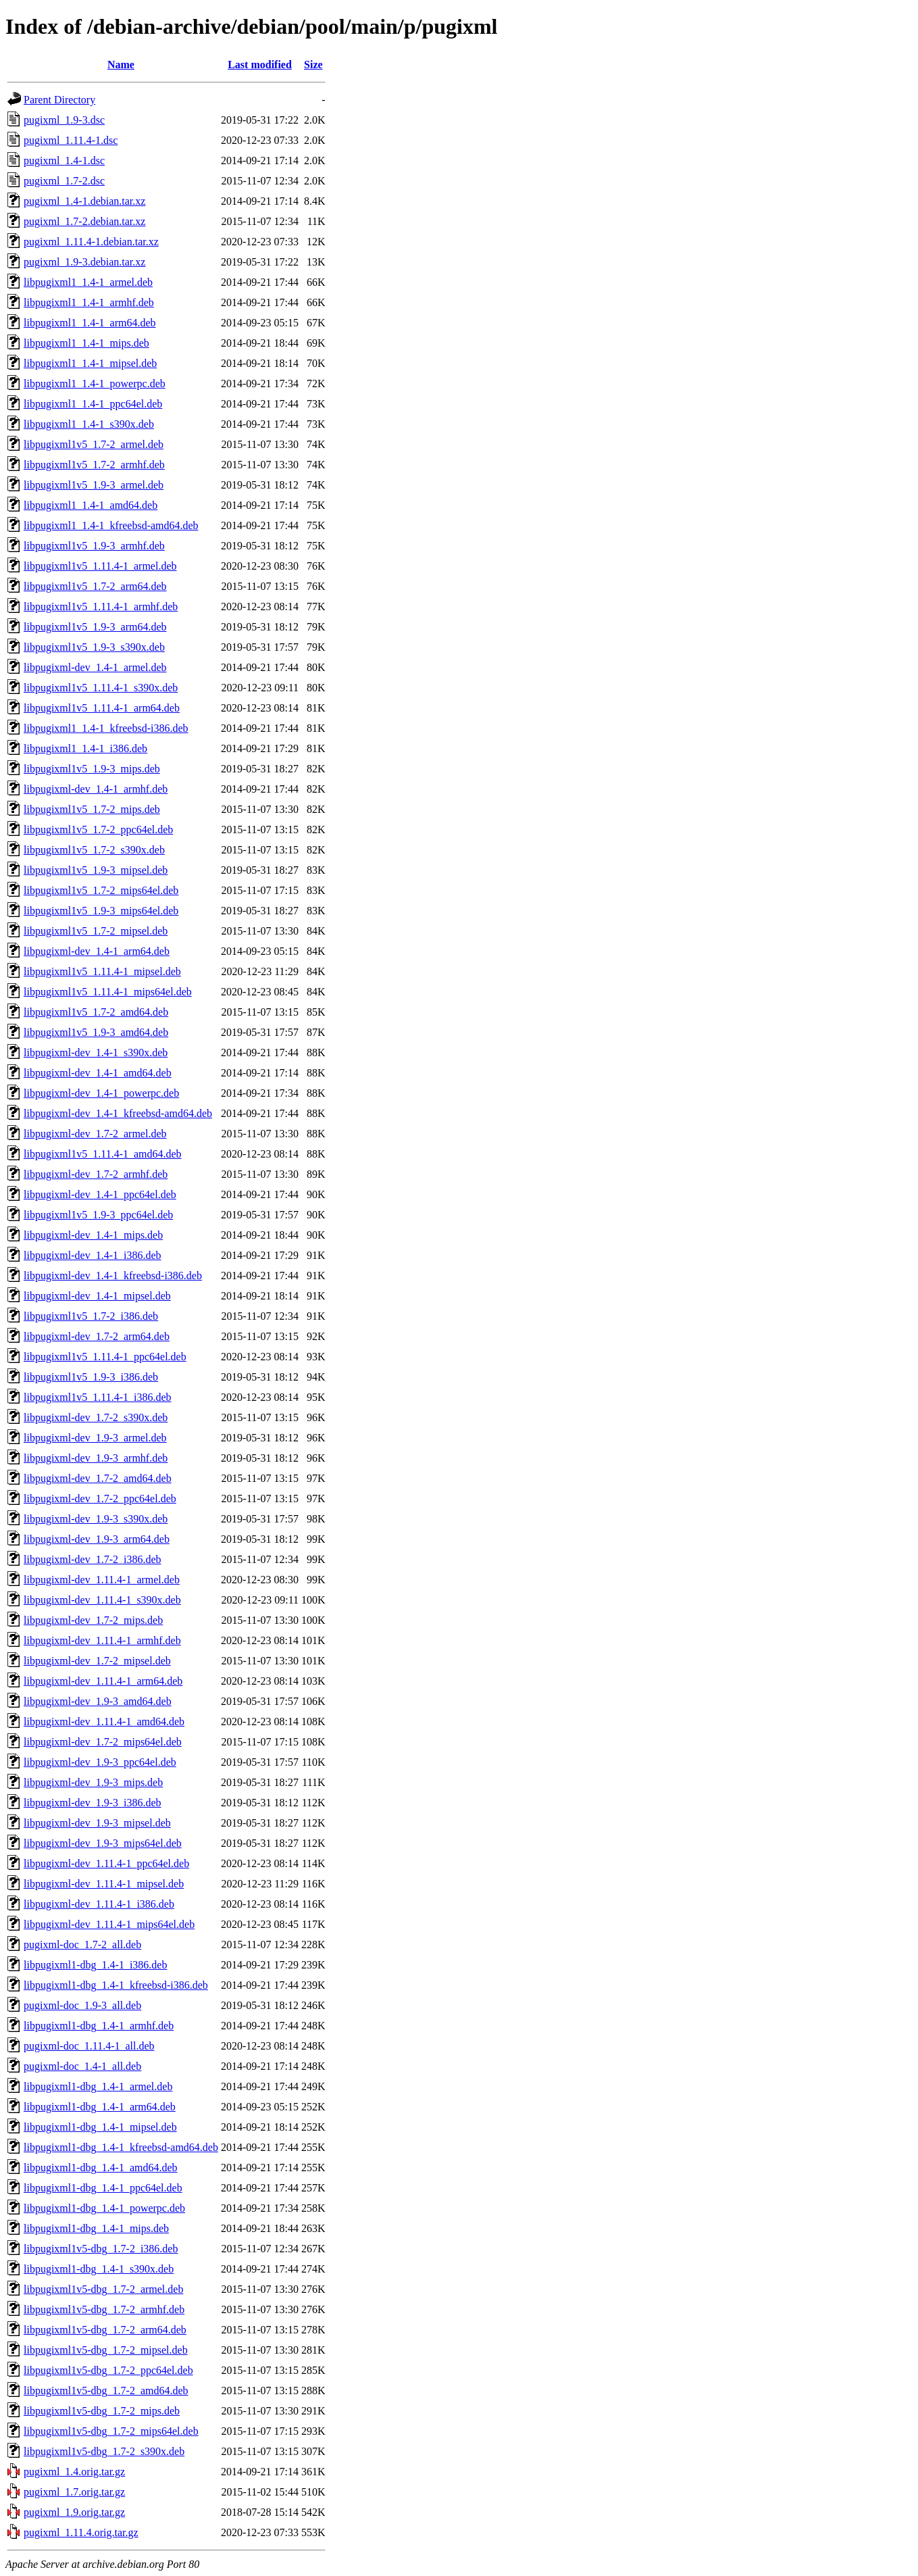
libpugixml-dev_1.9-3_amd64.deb (98, 1701)
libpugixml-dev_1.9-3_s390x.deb (96, 1519)
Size (313, 64)
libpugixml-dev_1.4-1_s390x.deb (96, 1052)
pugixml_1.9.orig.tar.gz (74, 2512)
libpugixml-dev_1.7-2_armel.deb (95, 1133)
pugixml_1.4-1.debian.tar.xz (84, 201)
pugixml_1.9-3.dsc (64, 120)
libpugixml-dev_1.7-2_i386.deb (92, 1559)
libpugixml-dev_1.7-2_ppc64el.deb (100, 1498)
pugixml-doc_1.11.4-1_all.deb (89, 2046)
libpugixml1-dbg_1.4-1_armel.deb (98, 2086)
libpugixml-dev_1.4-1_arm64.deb (97, 951)
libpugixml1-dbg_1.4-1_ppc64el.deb (103, 2188)
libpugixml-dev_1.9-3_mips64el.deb (103, 1843)
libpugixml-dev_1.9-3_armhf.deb (96, 1458)
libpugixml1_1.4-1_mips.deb (86, 343)
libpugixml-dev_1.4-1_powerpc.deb (101, 1093)
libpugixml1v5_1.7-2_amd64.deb (96, 1012)
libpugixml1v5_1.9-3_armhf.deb (94, 545)
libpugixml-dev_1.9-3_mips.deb (93, 1782)
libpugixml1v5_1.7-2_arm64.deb (95, 586)
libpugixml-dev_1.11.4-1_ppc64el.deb (106, 1863)
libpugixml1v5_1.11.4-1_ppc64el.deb (105, 1356)
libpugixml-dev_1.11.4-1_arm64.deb (103, 1681)
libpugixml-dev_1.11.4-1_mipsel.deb (104, 1883)
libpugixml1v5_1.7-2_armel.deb (93, 444)
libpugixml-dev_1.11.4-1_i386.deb (99, 1904)
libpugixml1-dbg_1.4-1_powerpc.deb (104, 2208)
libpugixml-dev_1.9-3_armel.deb (95, 1437)
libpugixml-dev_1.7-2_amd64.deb (98, 1478)
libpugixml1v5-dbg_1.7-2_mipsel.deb (106, 2350)
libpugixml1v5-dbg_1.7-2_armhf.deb (104, 2309)
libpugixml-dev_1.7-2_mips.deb (93, 1620)
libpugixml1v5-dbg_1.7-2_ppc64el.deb (108, 2370)
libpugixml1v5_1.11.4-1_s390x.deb (101, 687)
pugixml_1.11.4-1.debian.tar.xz (91, 241)
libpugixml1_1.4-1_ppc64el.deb (93, 404)
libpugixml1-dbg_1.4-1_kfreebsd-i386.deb (116, 1985)
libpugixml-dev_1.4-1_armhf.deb (96, 789)
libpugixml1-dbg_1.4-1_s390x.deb (99, 2269)
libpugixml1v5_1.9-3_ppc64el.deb (98, 1214)
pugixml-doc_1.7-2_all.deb (82, 1944)
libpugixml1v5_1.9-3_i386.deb (91, 1377)
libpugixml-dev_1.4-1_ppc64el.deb (100, 1194)
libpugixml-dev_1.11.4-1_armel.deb (102, 1579)
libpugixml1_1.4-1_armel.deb (88, 282)
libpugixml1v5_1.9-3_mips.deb (92, 768)
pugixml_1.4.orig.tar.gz (74, 2471)
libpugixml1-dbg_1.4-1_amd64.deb (101, 2167)
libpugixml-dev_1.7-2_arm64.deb (97, 1336)
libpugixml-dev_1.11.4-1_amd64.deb (104, 1721)
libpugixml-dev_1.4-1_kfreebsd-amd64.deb (118, 1113)
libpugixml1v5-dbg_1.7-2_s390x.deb (104, 2451)
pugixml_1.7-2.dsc (64, 181)
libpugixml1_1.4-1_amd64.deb (90, 505)
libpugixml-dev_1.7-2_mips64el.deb (103, 1742)
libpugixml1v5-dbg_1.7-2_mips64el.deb (111, 2431)
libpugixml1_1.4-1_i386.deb (85, 748)
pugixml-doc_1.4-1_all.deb (82, 2066)
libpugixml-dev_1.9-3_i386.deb (92, 1802)
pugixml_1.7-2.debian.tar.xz (84, 221)
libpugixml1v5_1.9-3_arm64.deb (95, 627)
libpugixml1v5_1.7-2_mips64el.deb (101, 890)
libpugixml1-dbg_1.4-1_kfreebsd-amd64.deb (121, 2147)
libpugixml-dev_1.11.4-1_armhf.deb (102, 1640)
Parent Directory (59, 99)
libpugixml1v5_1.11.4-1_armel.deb (100, 566)
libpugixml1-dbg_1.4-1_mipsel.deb (100, 2127)
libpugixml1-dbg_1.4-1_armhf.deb (99, 2025)
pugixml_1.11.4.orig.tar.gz (81, 2532)
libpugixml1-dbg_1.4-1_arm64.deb (100, 2106)
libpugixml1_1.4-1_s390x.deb (89, 424)
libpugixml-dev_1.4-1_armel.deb (95, 667)
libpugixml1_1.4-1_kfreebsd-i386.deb (106, 728)
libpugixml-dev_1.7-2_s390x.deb (96, 1417)
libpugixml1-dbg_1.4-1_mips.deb (96, 2228)
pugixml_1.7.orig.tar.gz (74, 2492)
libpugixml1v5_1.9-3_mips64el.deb (101, 910)
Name (120, 64)
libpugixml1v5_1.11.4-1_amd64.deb (103, 1154)
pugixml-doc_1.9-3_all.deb (82, 2005)
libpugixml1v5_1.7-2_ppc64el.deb (98, 829)
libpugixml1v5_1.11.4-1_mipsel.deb (102, 971)
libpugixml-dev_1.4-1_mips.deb (93, 1235)
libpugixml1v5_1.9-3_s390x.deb (94, 647)
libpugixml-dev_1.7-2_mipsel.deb (97, 1660)
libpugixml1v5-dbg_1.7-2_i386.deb (101, 2248)
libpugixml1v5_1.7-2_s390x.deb (94, 850)
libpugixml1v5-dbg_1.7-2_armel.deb (103, 2289)
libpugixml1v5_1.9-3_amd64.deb (96, 1032)
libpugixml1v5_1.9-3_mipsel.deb (96, 870)
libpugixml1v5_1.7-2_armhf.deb (94, 464)
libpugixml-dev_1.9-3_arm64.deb (97, 1539)
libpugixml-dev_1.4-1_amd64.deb (98, 1073)
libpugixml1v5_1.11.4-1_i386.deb (98, 1397)
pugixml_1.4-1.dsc (64, 160)
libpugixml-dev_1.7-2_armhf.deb (96, 1174)
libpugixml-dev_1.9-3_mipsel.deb (97, 1823)
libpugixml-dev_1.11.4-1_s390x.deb (102, 1600)
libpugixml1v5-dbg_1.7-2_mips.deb (102, 2411)
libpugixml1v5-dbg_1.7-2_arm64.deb (105, 2329)
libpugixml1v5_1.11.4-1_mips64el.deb (108, 991)
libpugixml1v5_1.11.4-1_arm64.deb (102, 708)
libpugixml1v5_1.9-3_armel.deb (93, 485)
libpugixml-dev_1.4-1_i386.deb (92, 1255)
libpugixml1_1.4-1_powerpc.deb (94, 383)
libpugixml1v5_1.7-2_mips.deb (92, 809)
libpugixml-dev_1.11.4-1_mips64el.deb (109, 1924)
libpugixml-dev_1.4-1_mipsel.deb (97, 1296)
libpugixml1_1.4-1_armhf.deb (89, 302)
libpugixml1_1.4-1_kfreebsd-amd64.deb (111, 525)
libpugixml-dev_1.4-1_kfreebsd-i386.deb (113, 1275)
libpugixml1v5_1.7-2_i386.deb (91, 1316)
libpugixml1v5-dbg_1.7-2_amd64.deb (106, 2390)
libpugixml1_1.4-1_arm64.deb (90, 322)
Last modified (260, 64)
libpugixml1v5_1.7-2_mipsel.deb (96, 931)
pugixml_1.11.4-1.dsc (71, 140)
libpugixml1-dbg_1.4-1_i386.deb (95, 1965)
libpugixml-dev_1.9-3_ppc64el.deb (100, 1762)
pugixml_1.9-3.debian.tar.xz (84, 262)
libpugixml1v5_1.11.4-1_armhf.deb (101, 606)
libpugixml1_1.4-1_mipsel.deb (90, 363)
